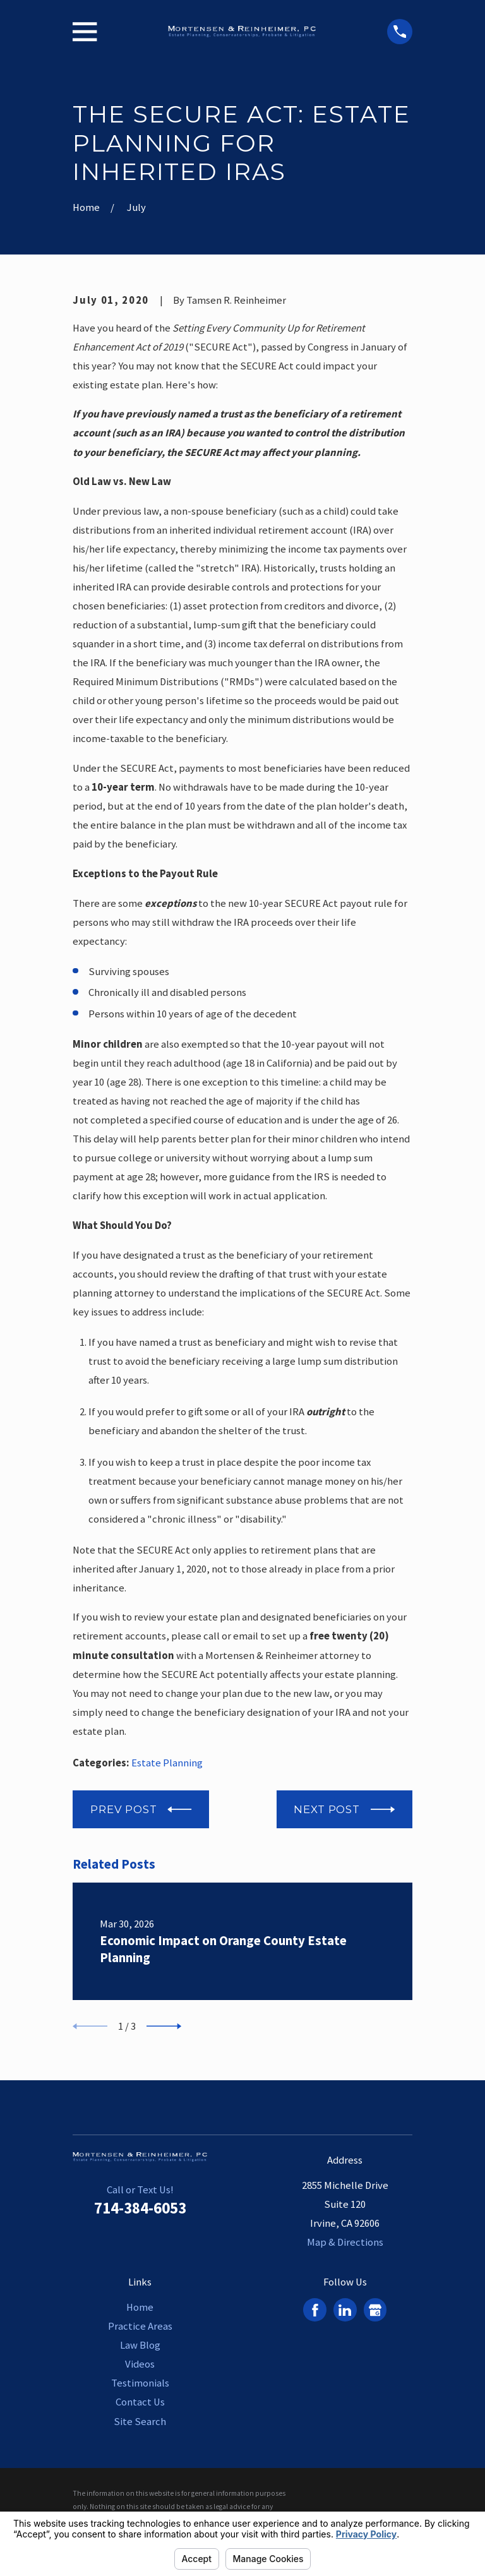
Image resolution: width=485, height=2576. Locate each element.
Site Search (140, 2421)
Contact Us (140, 2402)
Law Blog (140, 2345)
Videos (140, 2364)
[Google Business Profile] (375, 2310)
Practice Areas (140, 2326)
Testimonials (140, 2383)
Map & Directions (345, 2243)
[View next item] (164, 2027)
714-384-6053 (140, 2208)
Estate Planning (167, 1763)
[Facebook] (315, 2310)
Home (139, 2308)
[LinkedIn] (344, 2310)
